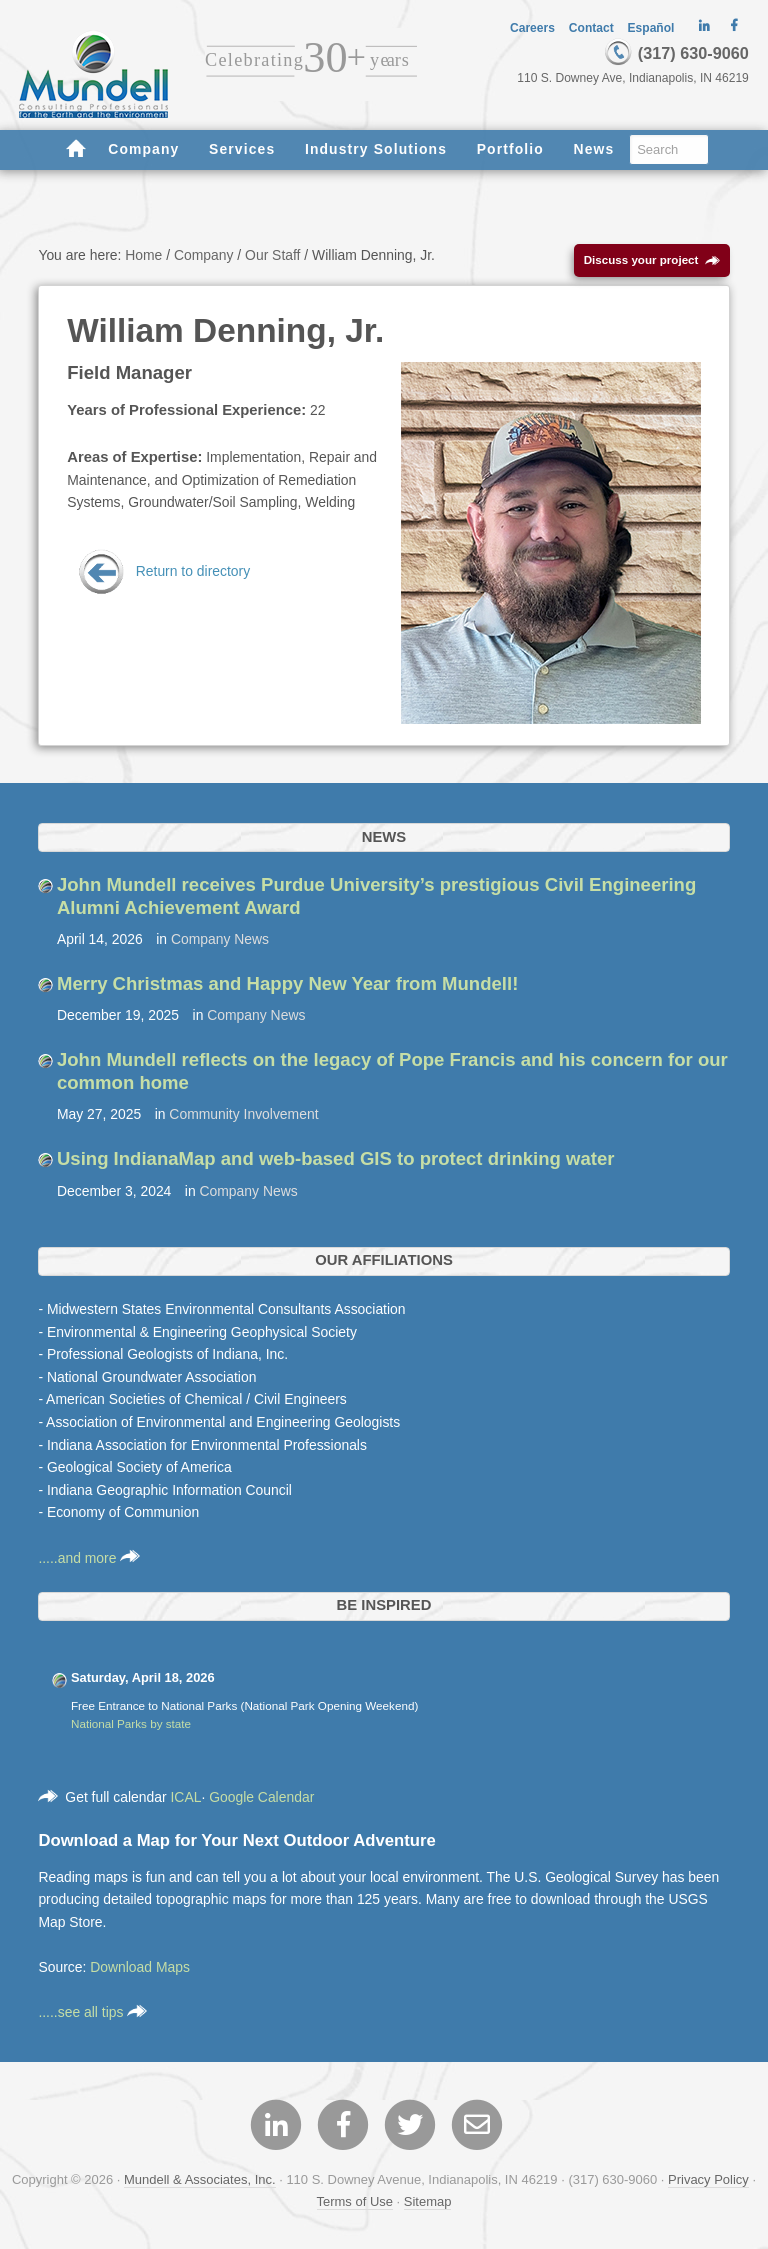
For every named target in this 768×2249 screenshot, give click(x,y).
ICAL (185, 1797)
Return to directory (163, 571)
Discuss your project (652, 260)
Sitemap (428, 2201)
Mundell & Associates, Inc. (200, 2179)
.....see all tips (92, 2012)
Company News (220, 939)
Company (204, 255)
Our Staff (272, 255)
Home (143, 255)
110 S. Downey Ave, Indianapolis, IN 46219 (633, 78)
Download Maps (140, 1967)
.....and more (89, 1558)
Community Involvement (243, 1114)
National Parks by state (131, 1723)
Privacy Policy (708, 2179)
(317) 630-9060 (676, 53)
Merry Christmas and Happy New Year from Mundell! (287, 983)
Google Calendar (261, 1797)
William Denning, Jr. (225, 330)
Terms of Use (355, 2201)
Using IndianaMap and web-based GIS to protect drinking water (336, 1158)
